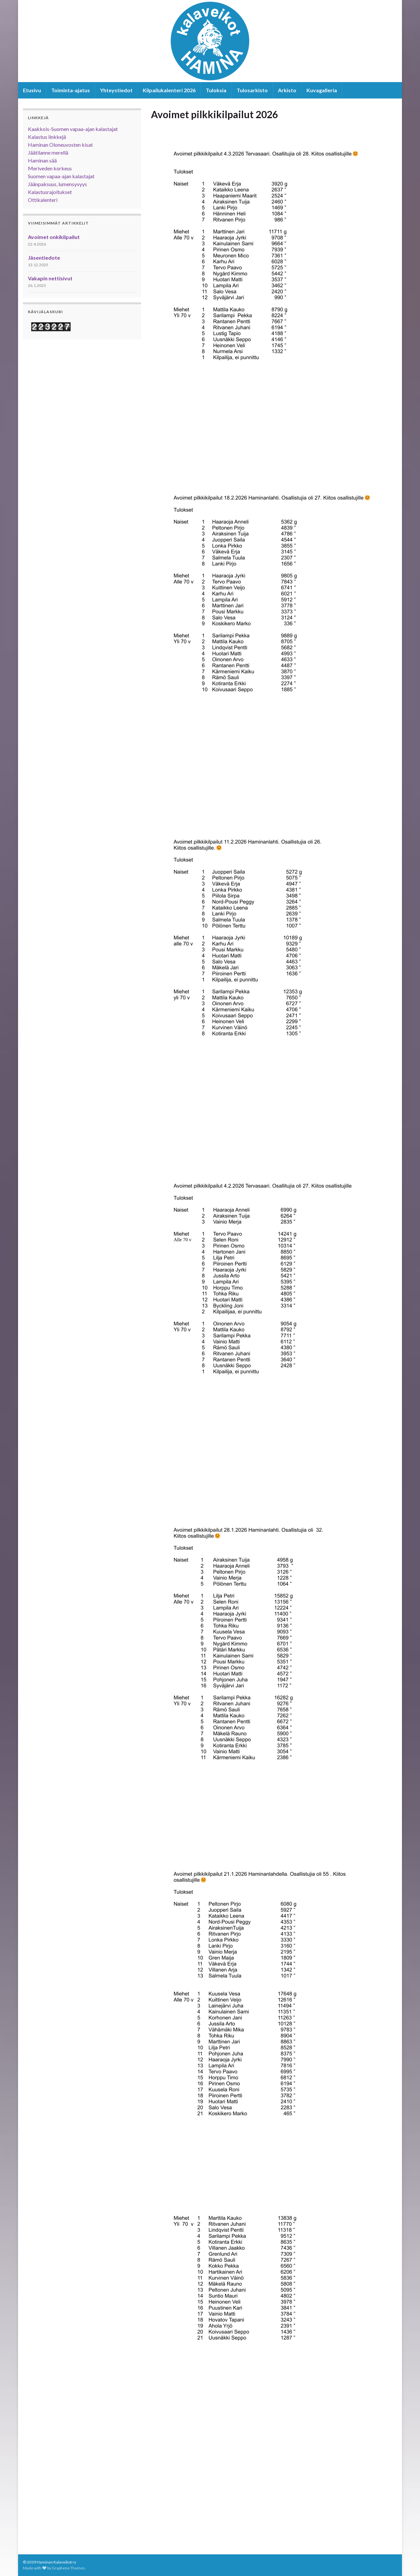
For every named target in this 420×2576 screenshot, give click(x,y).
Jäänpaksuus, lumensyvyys (57, 184)
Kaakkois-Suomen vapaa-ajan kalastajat (73, 129)
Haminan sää (42, 160)
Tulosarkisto (252, 90)
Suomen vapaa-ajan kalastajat (61, 176)
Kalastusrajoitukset (50, 192)
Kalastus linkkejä (47, 137)
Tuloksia (216, 90)
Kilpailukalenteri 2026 (169, 90)
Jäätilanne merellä (48, 152)
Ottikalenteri (42, 200)
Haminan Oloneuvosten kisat (60, 144)
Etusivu (32, 90)
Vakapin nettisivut (50, 278)
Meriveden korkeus (50, 168)
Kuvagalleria (321, 90)
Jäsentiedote (44, 257)
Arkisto (287, 90)
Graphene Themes (68, 2567)
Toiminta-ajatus (70, 90)
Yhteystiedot (116, 90)
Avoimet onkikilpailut (54, 237)
